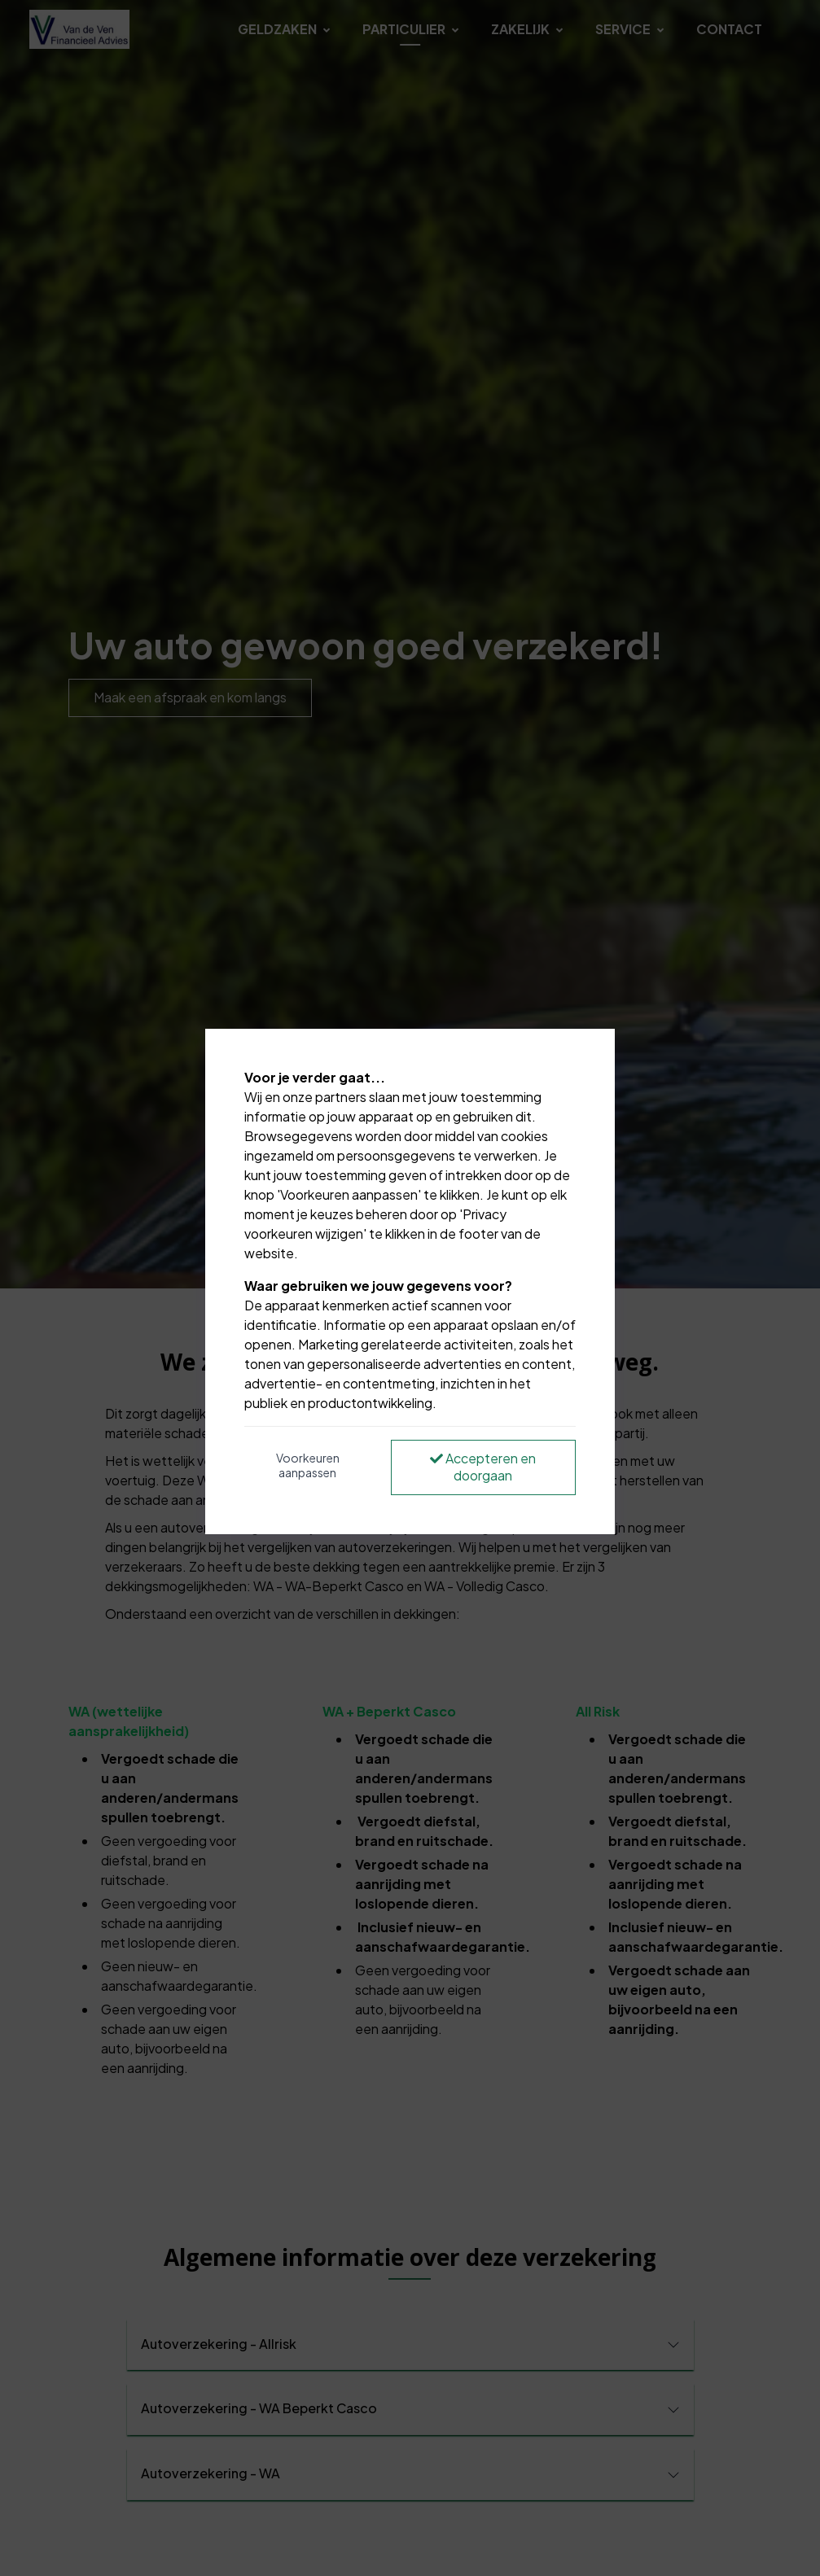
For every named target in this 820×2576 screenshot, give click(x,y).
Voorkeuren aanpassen (308, 1465)
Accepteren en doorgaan (483, 1467)
